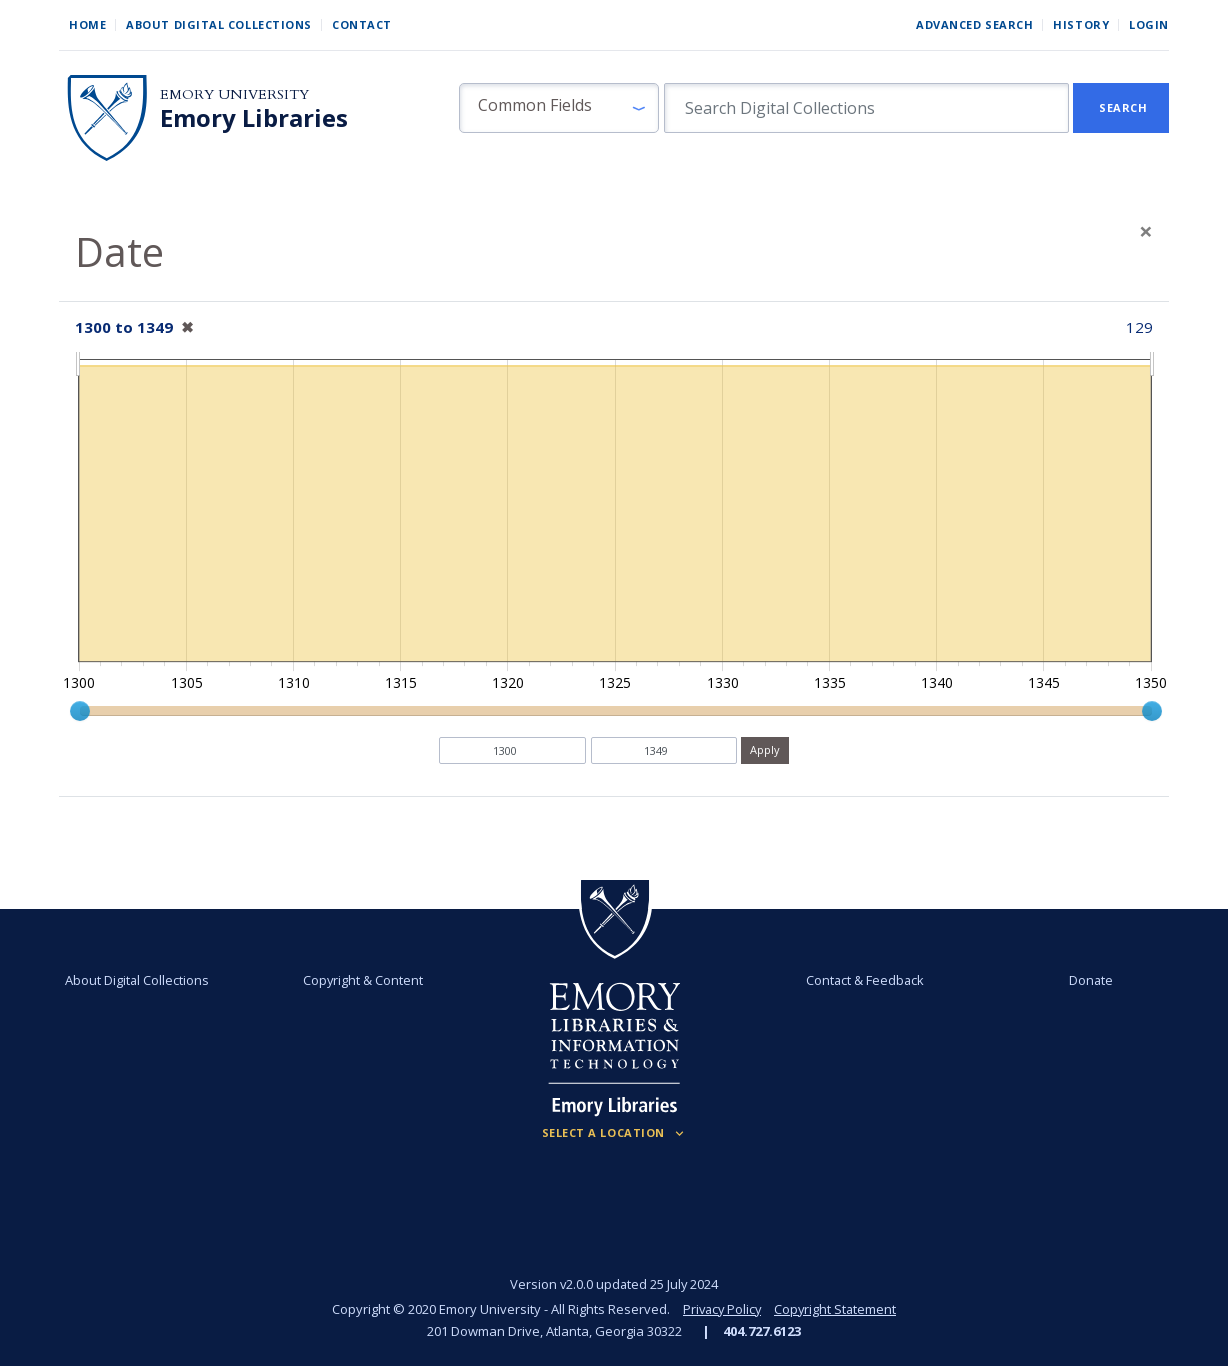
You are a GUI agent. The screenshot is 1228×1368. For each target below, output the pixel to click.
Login (1149, 24)
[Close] (1146, 231)
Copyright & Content (364, 980)
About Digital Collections (219, 24)
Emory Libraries (254, 118)
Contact (362, 24)
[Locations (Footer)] (614, 1133)
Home (87, 24)
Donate (1090, 980)
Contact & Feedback (864, 980)
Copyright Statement (837, 1309)
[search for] (866, 108)
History (1081, 24)
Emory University (234, 94)
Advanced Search (974, 24)
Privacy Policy (721, 1309)
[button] (559, 108)
